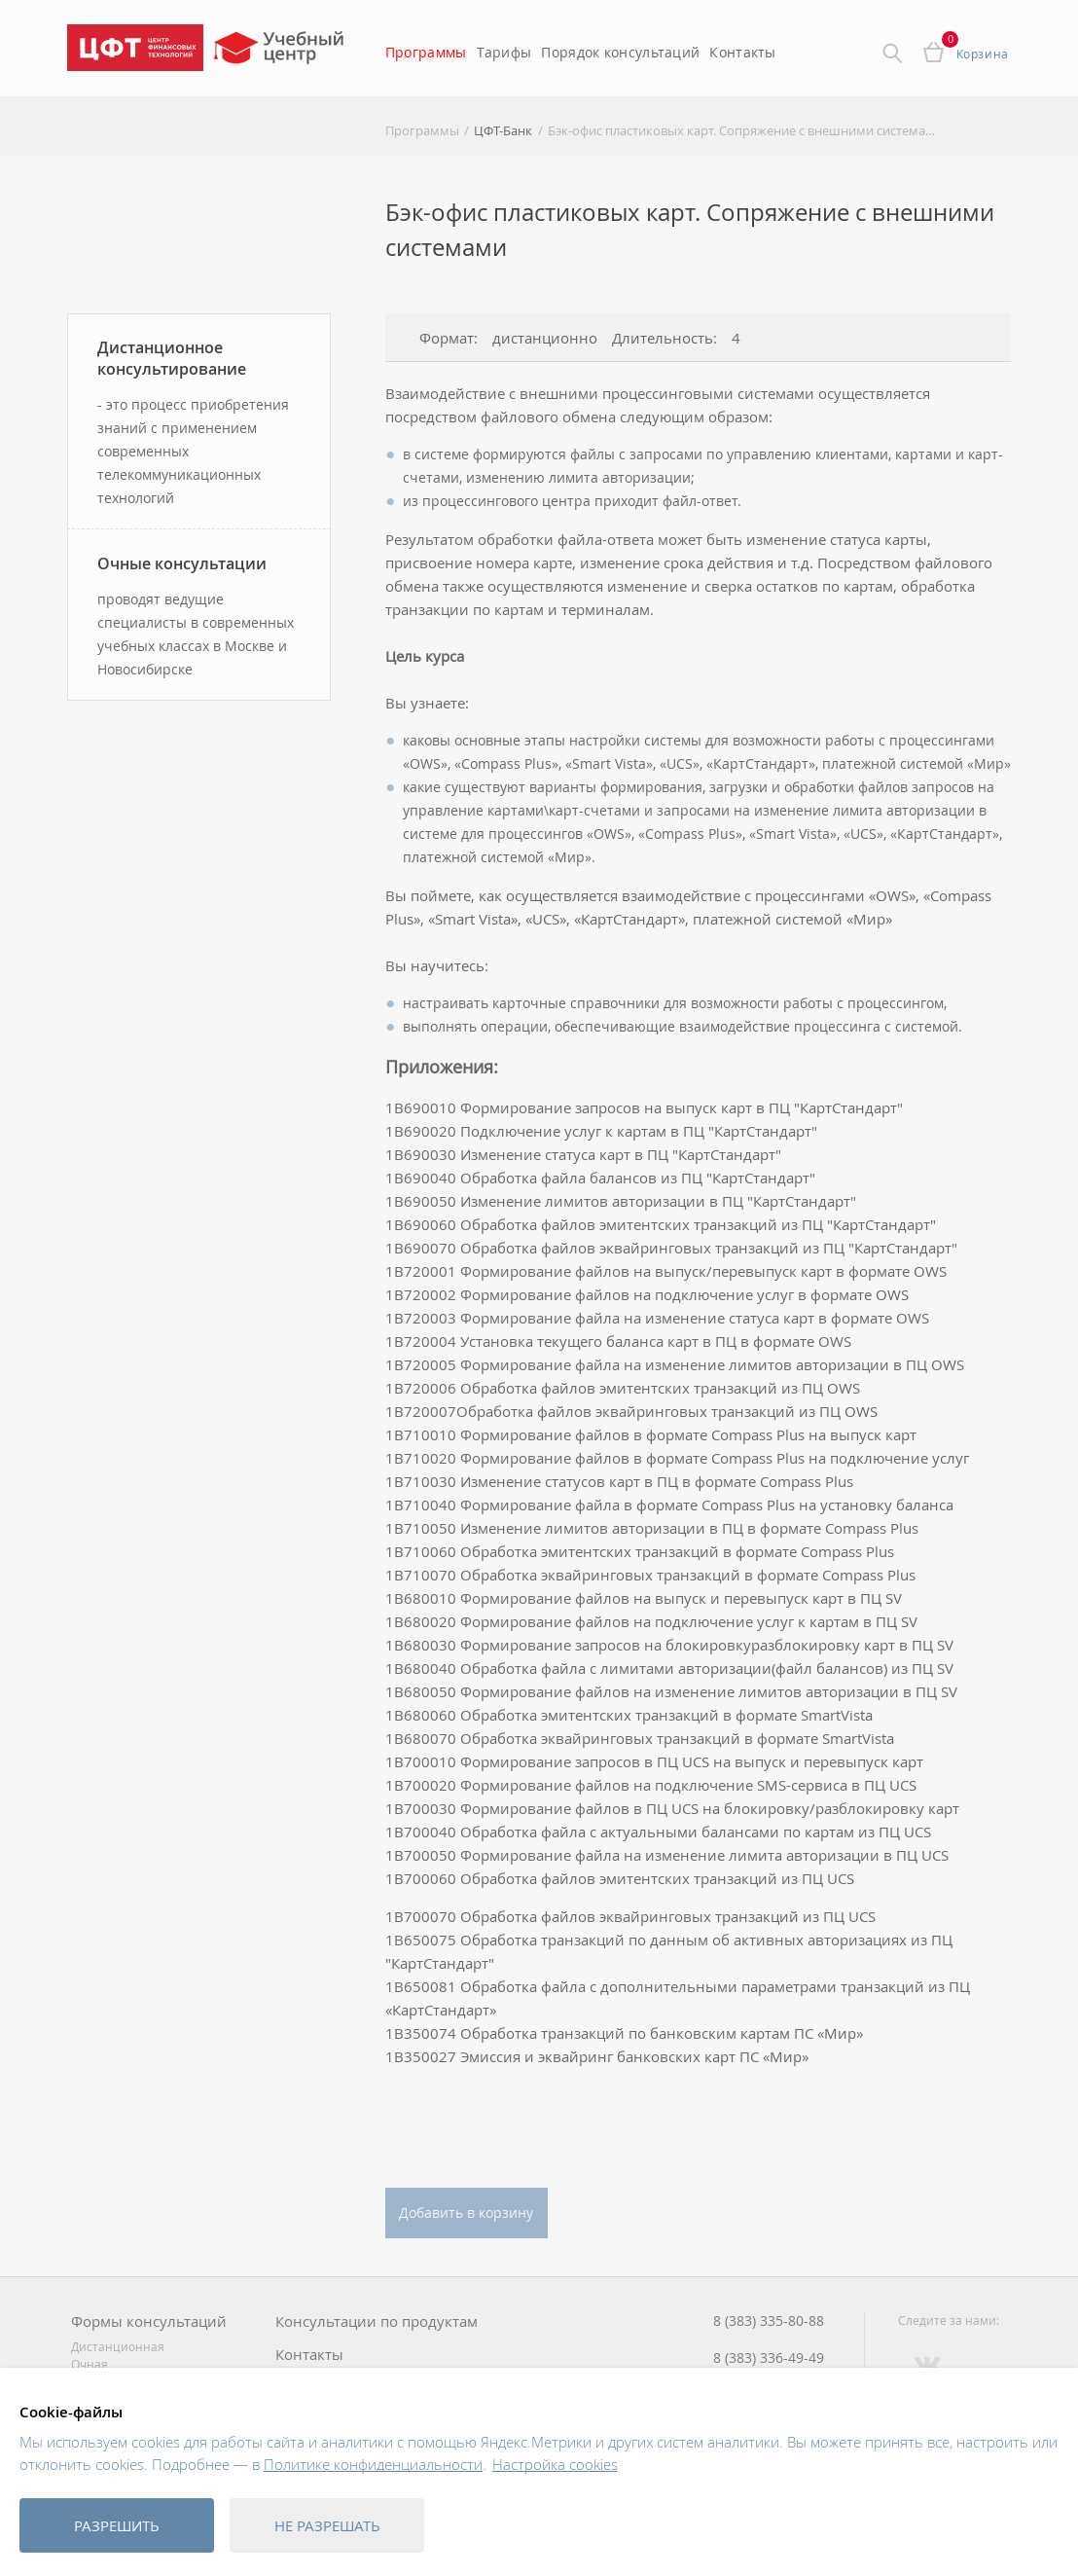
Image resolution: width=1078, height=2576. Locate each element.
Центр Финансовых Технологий (135, 47)
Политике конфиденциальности (373, 2464)
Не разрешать (327, 2525)
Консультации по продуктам (376, 2321)
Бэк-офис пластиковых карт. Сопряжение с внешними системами (742, 130)
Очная (89, 2364)
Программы (426, 52)
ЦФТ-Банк (503, 130)
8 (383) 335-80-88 (768, 2321)
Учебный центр (281, 54)
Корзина (982, 53)
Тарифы (504, 52)
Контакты (742, 52)
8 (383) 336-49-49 (768, 2358)
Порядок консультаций (620, 52)
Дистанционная (117, 2346)
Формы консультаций (149, 2321)
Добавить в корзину (466, 2212)
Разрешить (117, 2525)
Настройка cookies (555, 2464)
